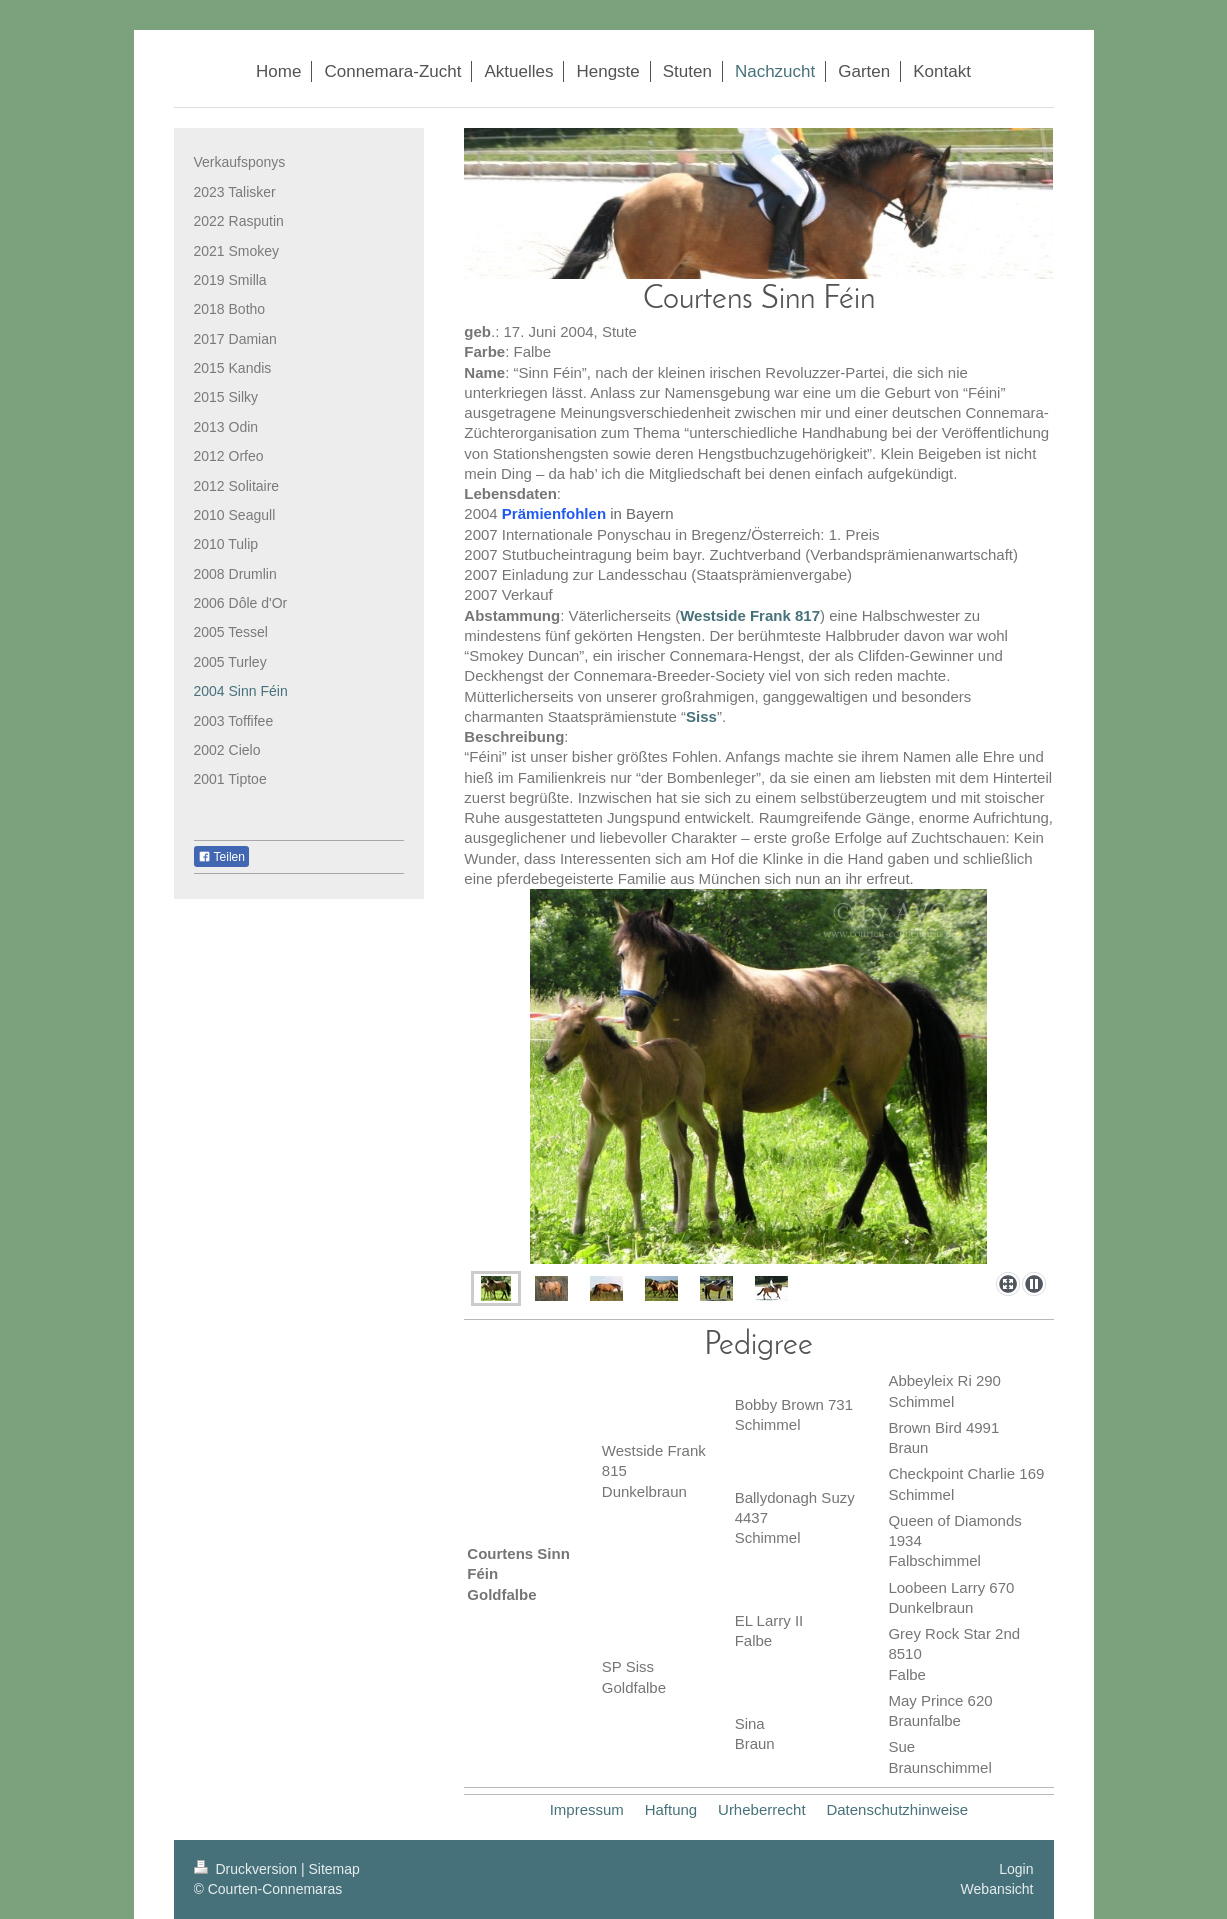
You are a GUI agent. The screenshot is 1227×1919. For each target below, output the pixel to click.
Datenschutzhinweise (897, 1809)
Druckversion (247, 1869)
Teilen (221, 857)
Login (1016, 1869)
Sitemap (334, 1869)
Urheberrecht (762, 1809)
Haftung (671, 1809)
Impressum (587, 1809)
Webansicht (997, 1889)
